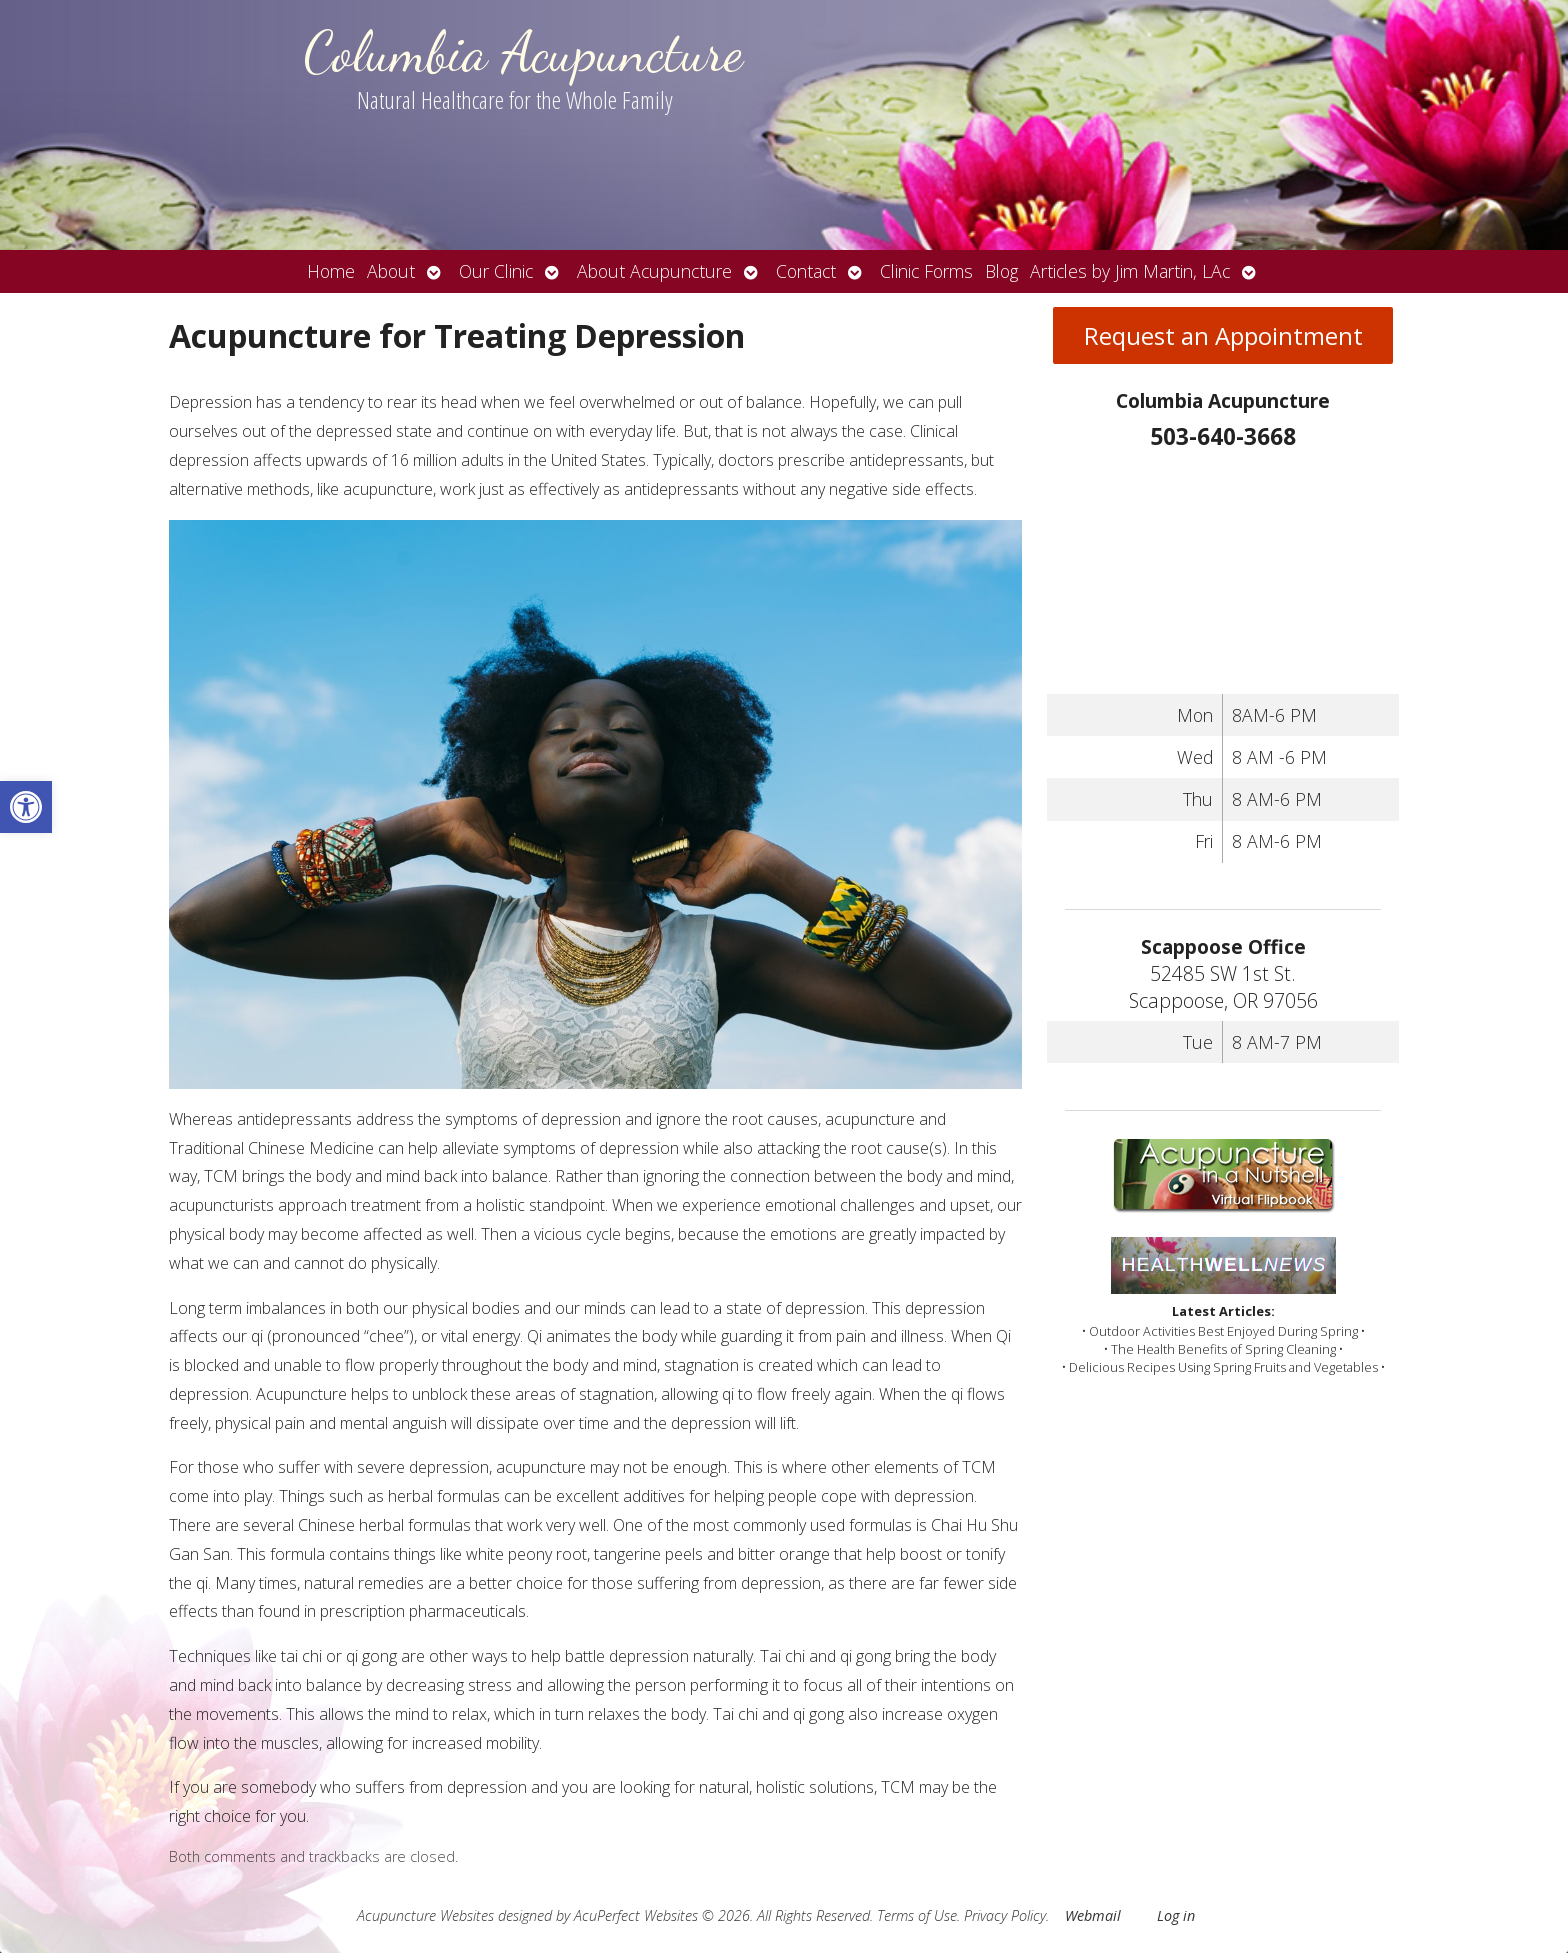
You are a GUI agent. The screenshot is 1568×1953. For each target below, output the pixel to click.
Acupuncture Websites (425, 1915)
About (391, 271)
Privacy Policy (1005, 1915)
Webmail (1093, 1915)
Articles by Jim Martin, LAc (1130, 271)
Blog (1001, 271)
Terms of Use (917, 1915)
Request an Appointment (1223, 335)
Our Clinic (496, 271)
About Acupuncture (654, 271)
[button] (26, 807)
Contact (806, 271)
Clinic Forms (926, 271)
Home (331, 271)
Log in (1176, 1915)
